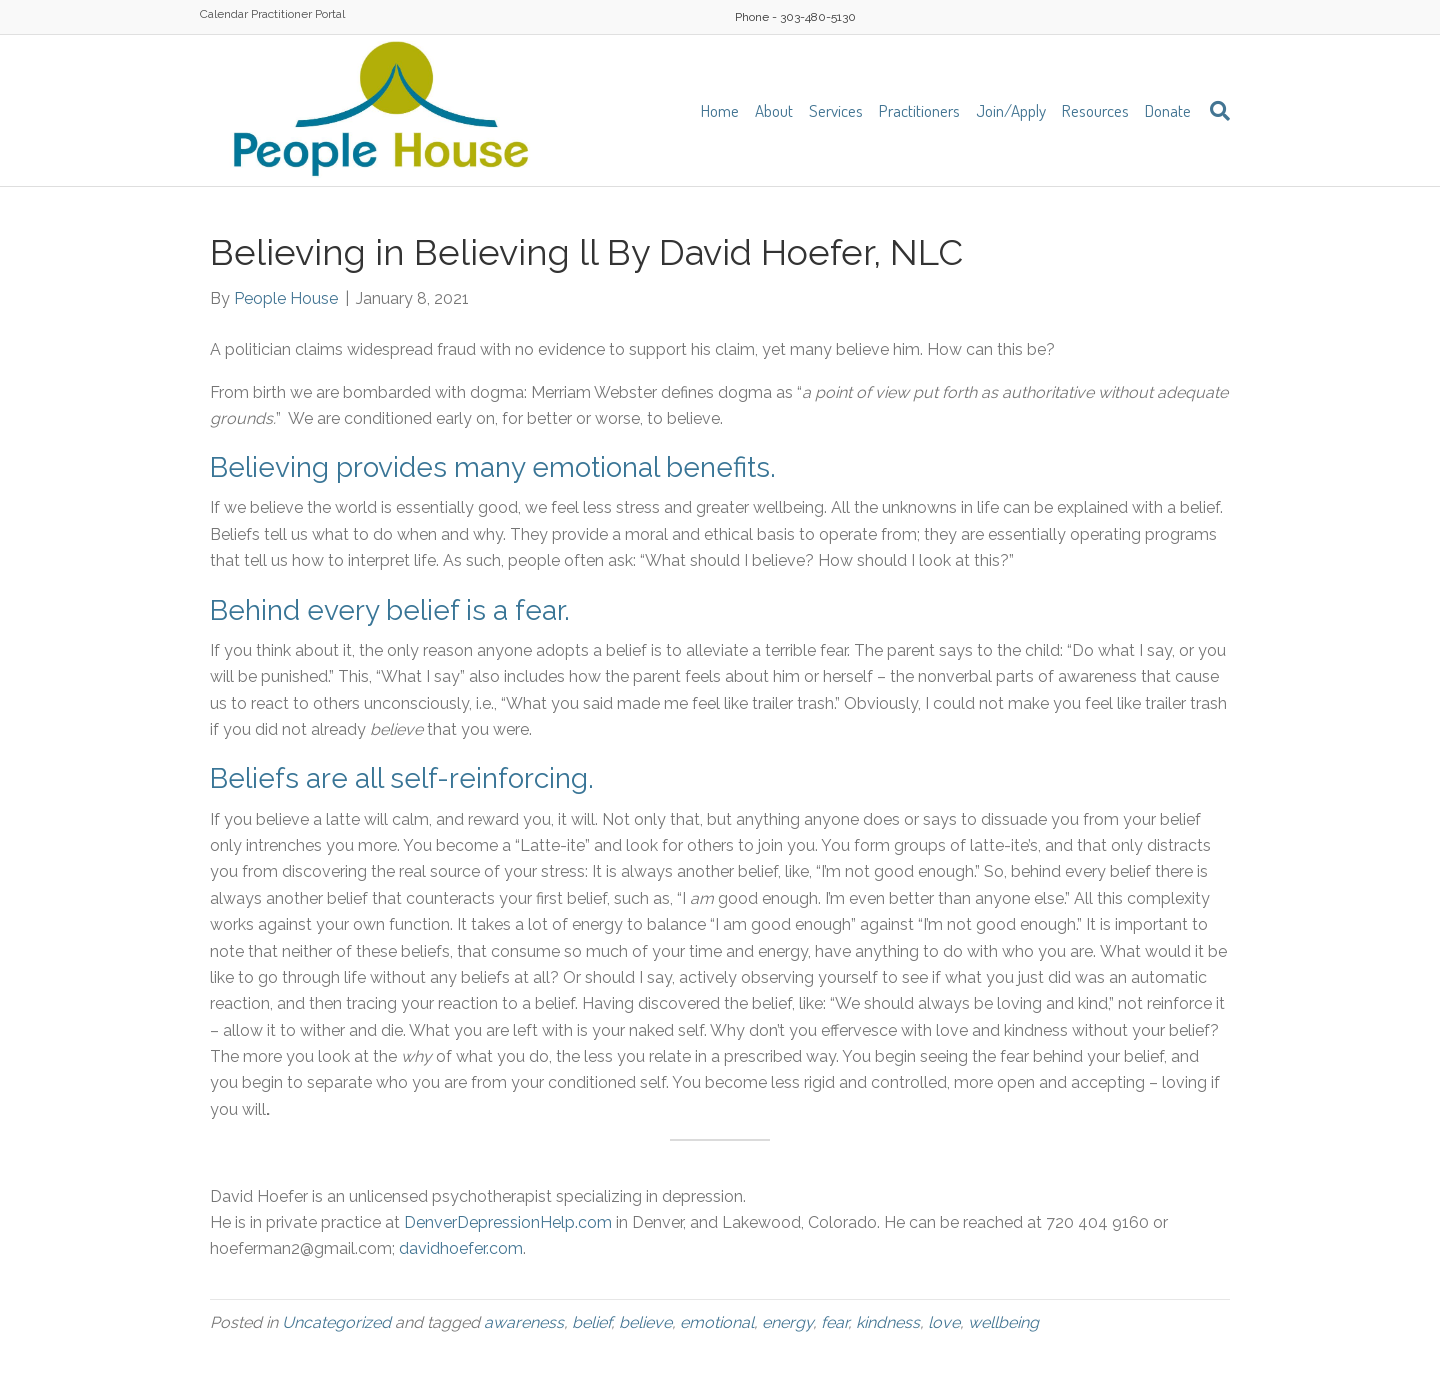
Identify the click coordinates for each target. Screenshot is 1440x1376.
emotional (717, 1322)
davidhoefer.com (461, 1248)
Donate (1168, 110)
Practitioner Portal (298, 14)
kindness (888, 1322)
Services (836, 110)
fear (834, 1322)
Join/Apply (1011, 110)
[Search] (1214, 111)
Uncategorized (336, 1322)
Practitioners (919, 110)
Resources (1095, 110)
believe (645, 1322)
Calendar (224, 14)
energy (787, 1322)
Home (720, 110)
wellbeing (1003, 1322)
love (944, 1322)
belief (591, 1322)
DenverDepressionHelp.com (508, 1222)
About (774, 110)
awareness (524, 1322)
